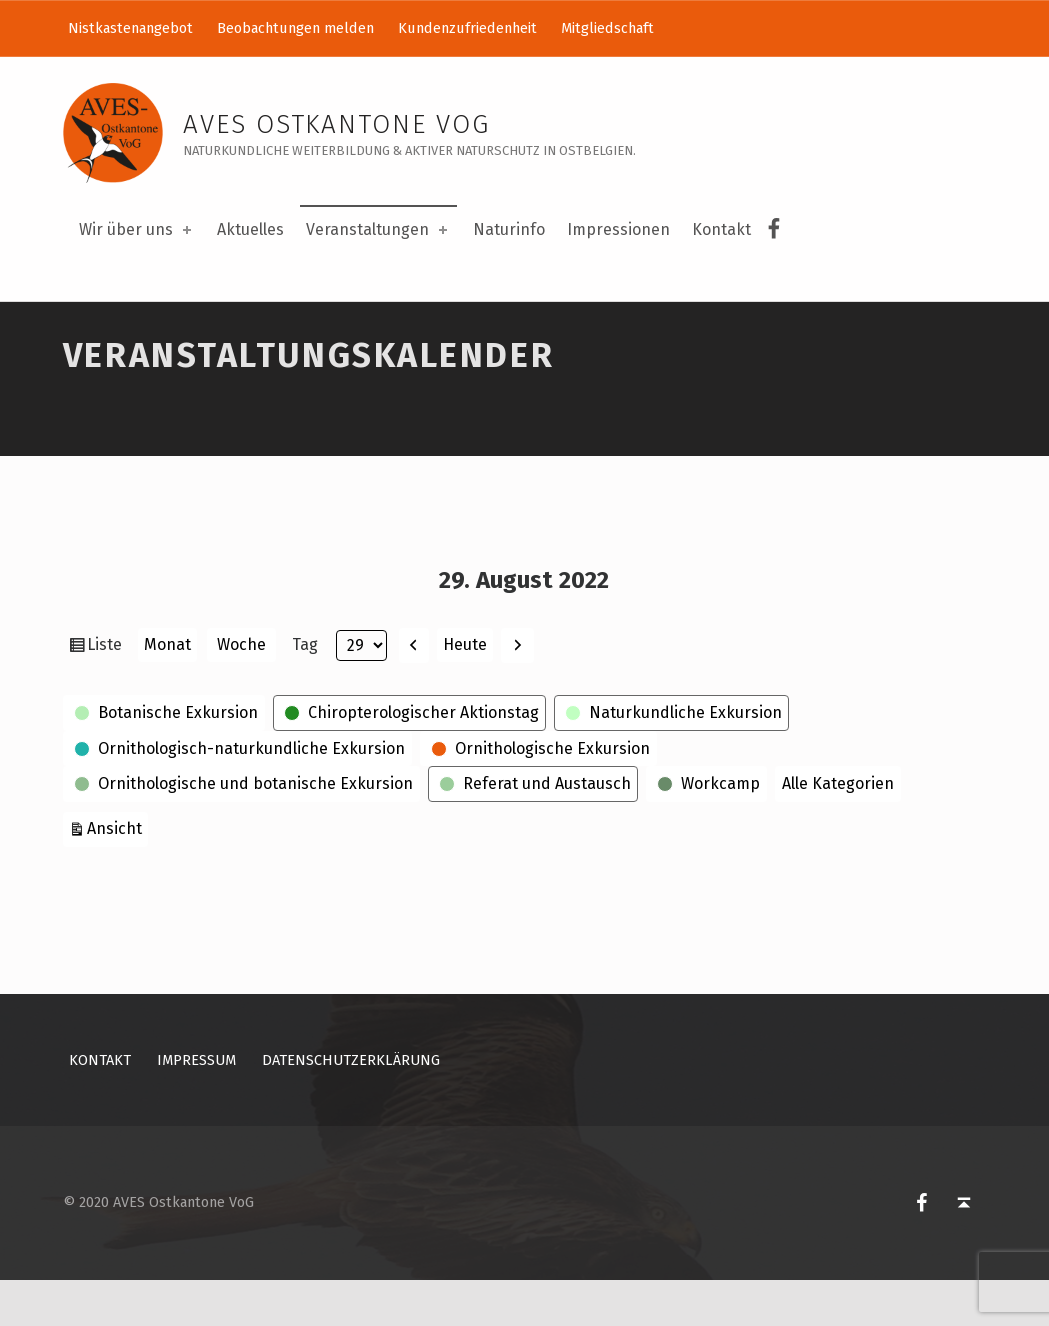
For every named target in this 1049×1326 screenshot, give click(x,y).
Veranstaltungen (378, 229)
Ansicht (117, 873)
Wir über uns (137, 229)
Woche (241, 691)
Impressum (196, 1106)
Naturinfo (509, 229)
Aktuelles (250, 229)
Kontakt (721, 229)
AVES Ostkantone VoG (336, 124)
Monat (167, 691)
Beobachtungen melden (295, 28)
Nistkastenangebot (130, 28)
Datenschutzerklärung (351, 1106)
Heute (465, 690)
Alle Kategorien (838, 830)
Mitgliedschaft (607, 28)
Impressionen (618, 229)
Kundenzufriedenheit (467, 28)
